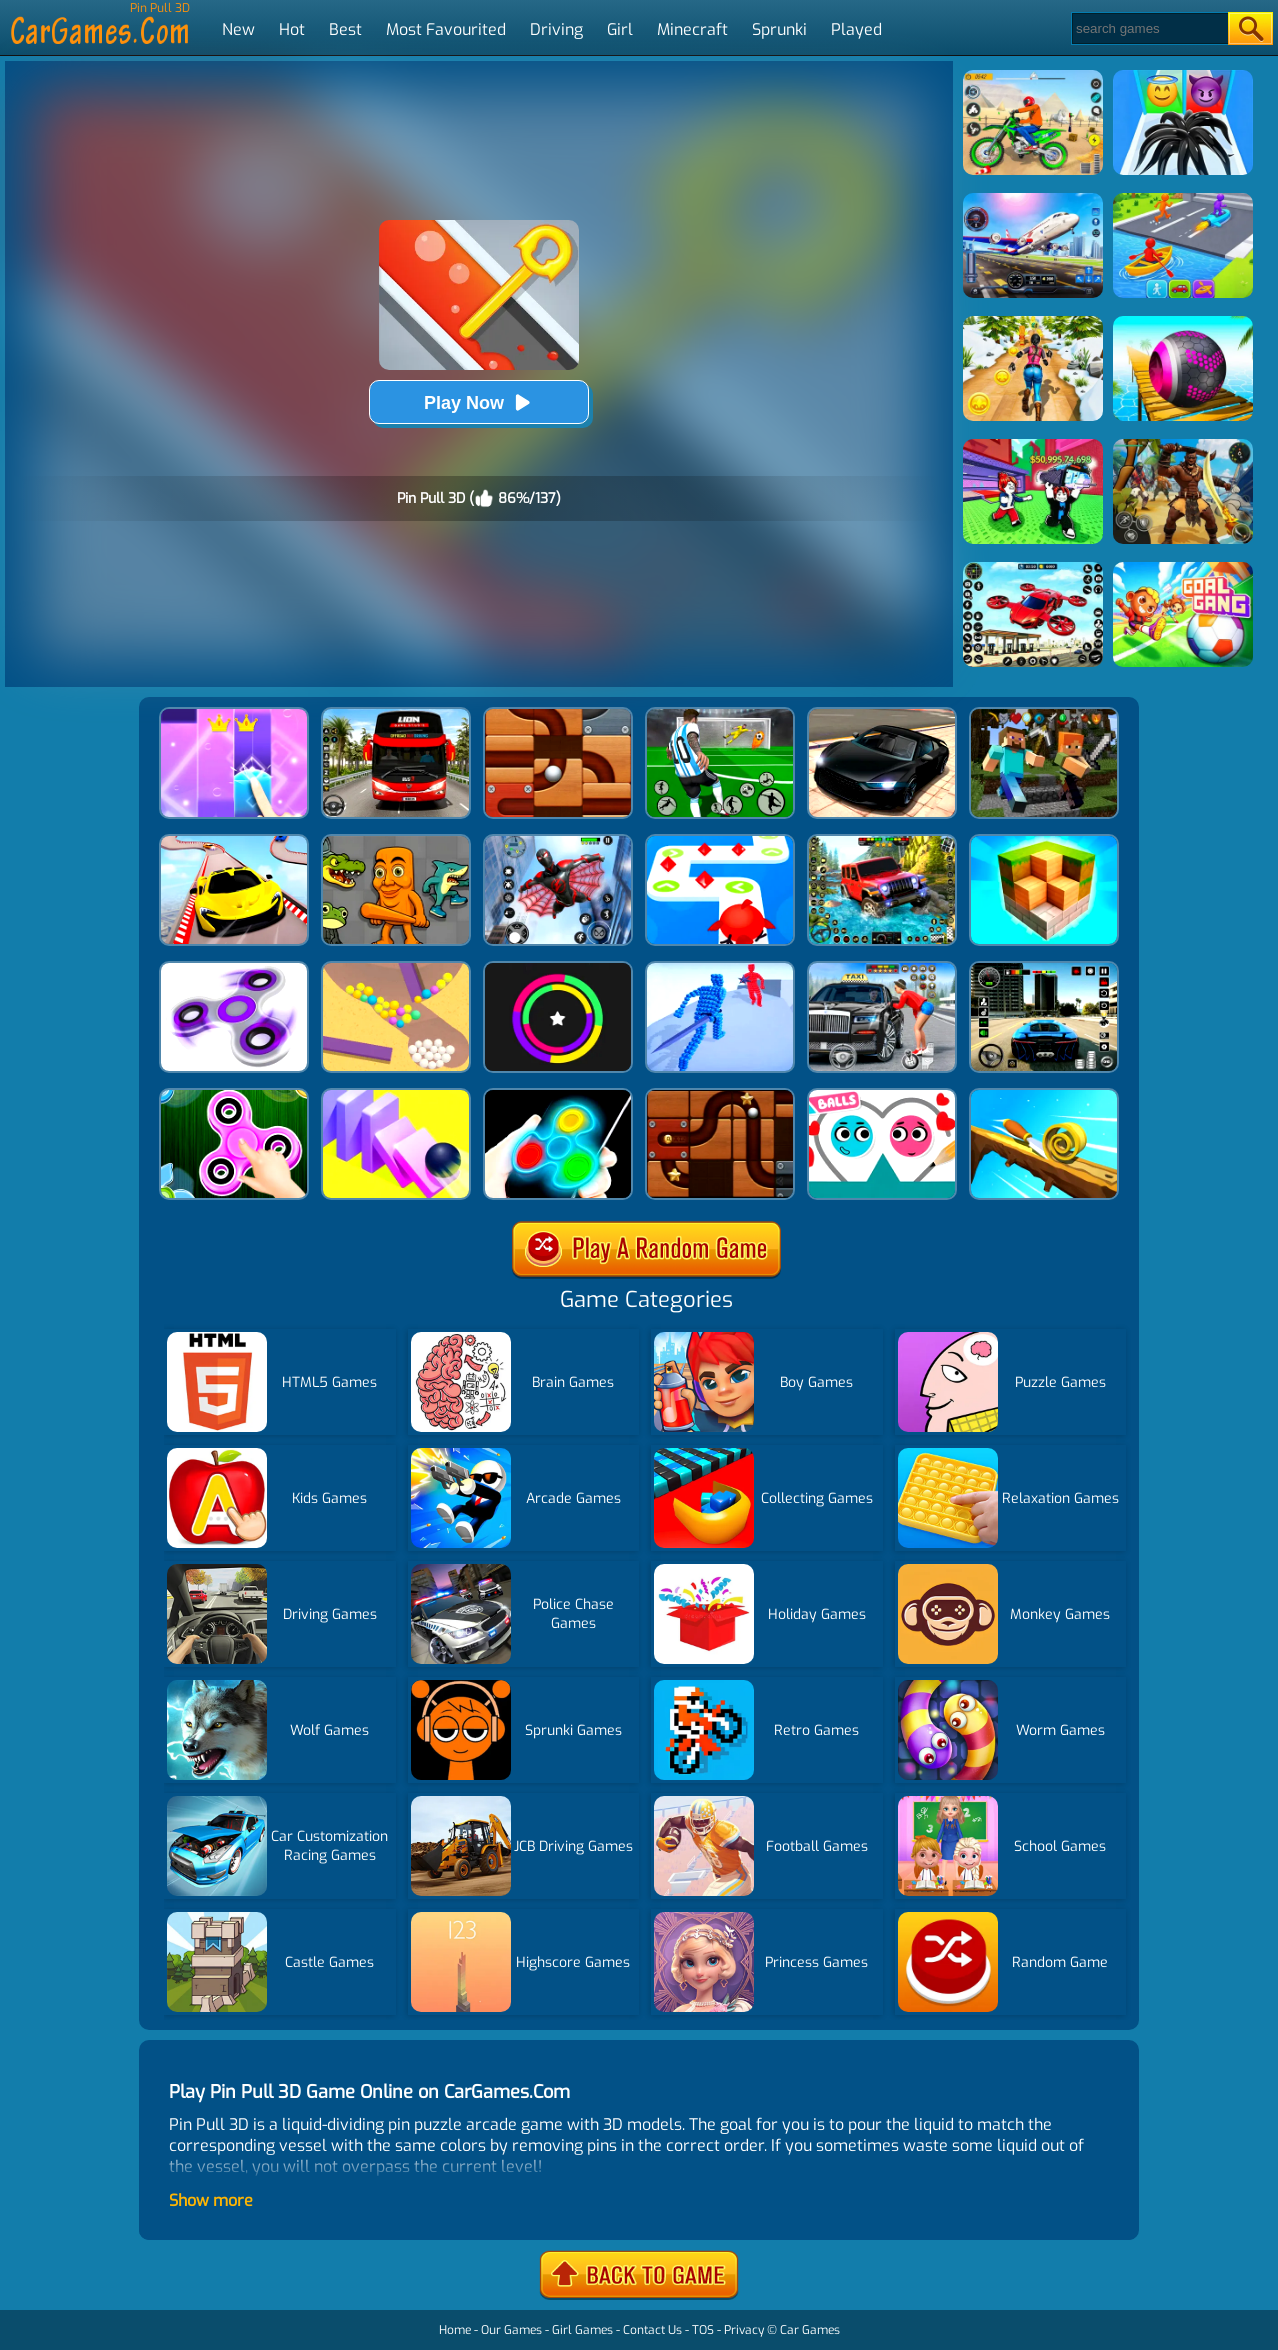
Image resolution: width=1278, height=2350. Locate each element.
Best (345, 29)
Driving (556, 29)
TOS (703, 2330)
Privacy (744, 2330)
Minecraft (692, 29)
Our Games (511, 2330)
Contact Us (652, 2330)
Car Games (810, 2330)
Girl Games (582, 2330)
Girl (620, 29)
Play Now (479, 402)
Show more (211, 2200)
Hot (292, 29)
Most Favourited (446, 29)
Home (455, 2330)
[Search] (1148, 28)
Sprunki (779, 29)
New (238, 29)
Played (856, 29)
